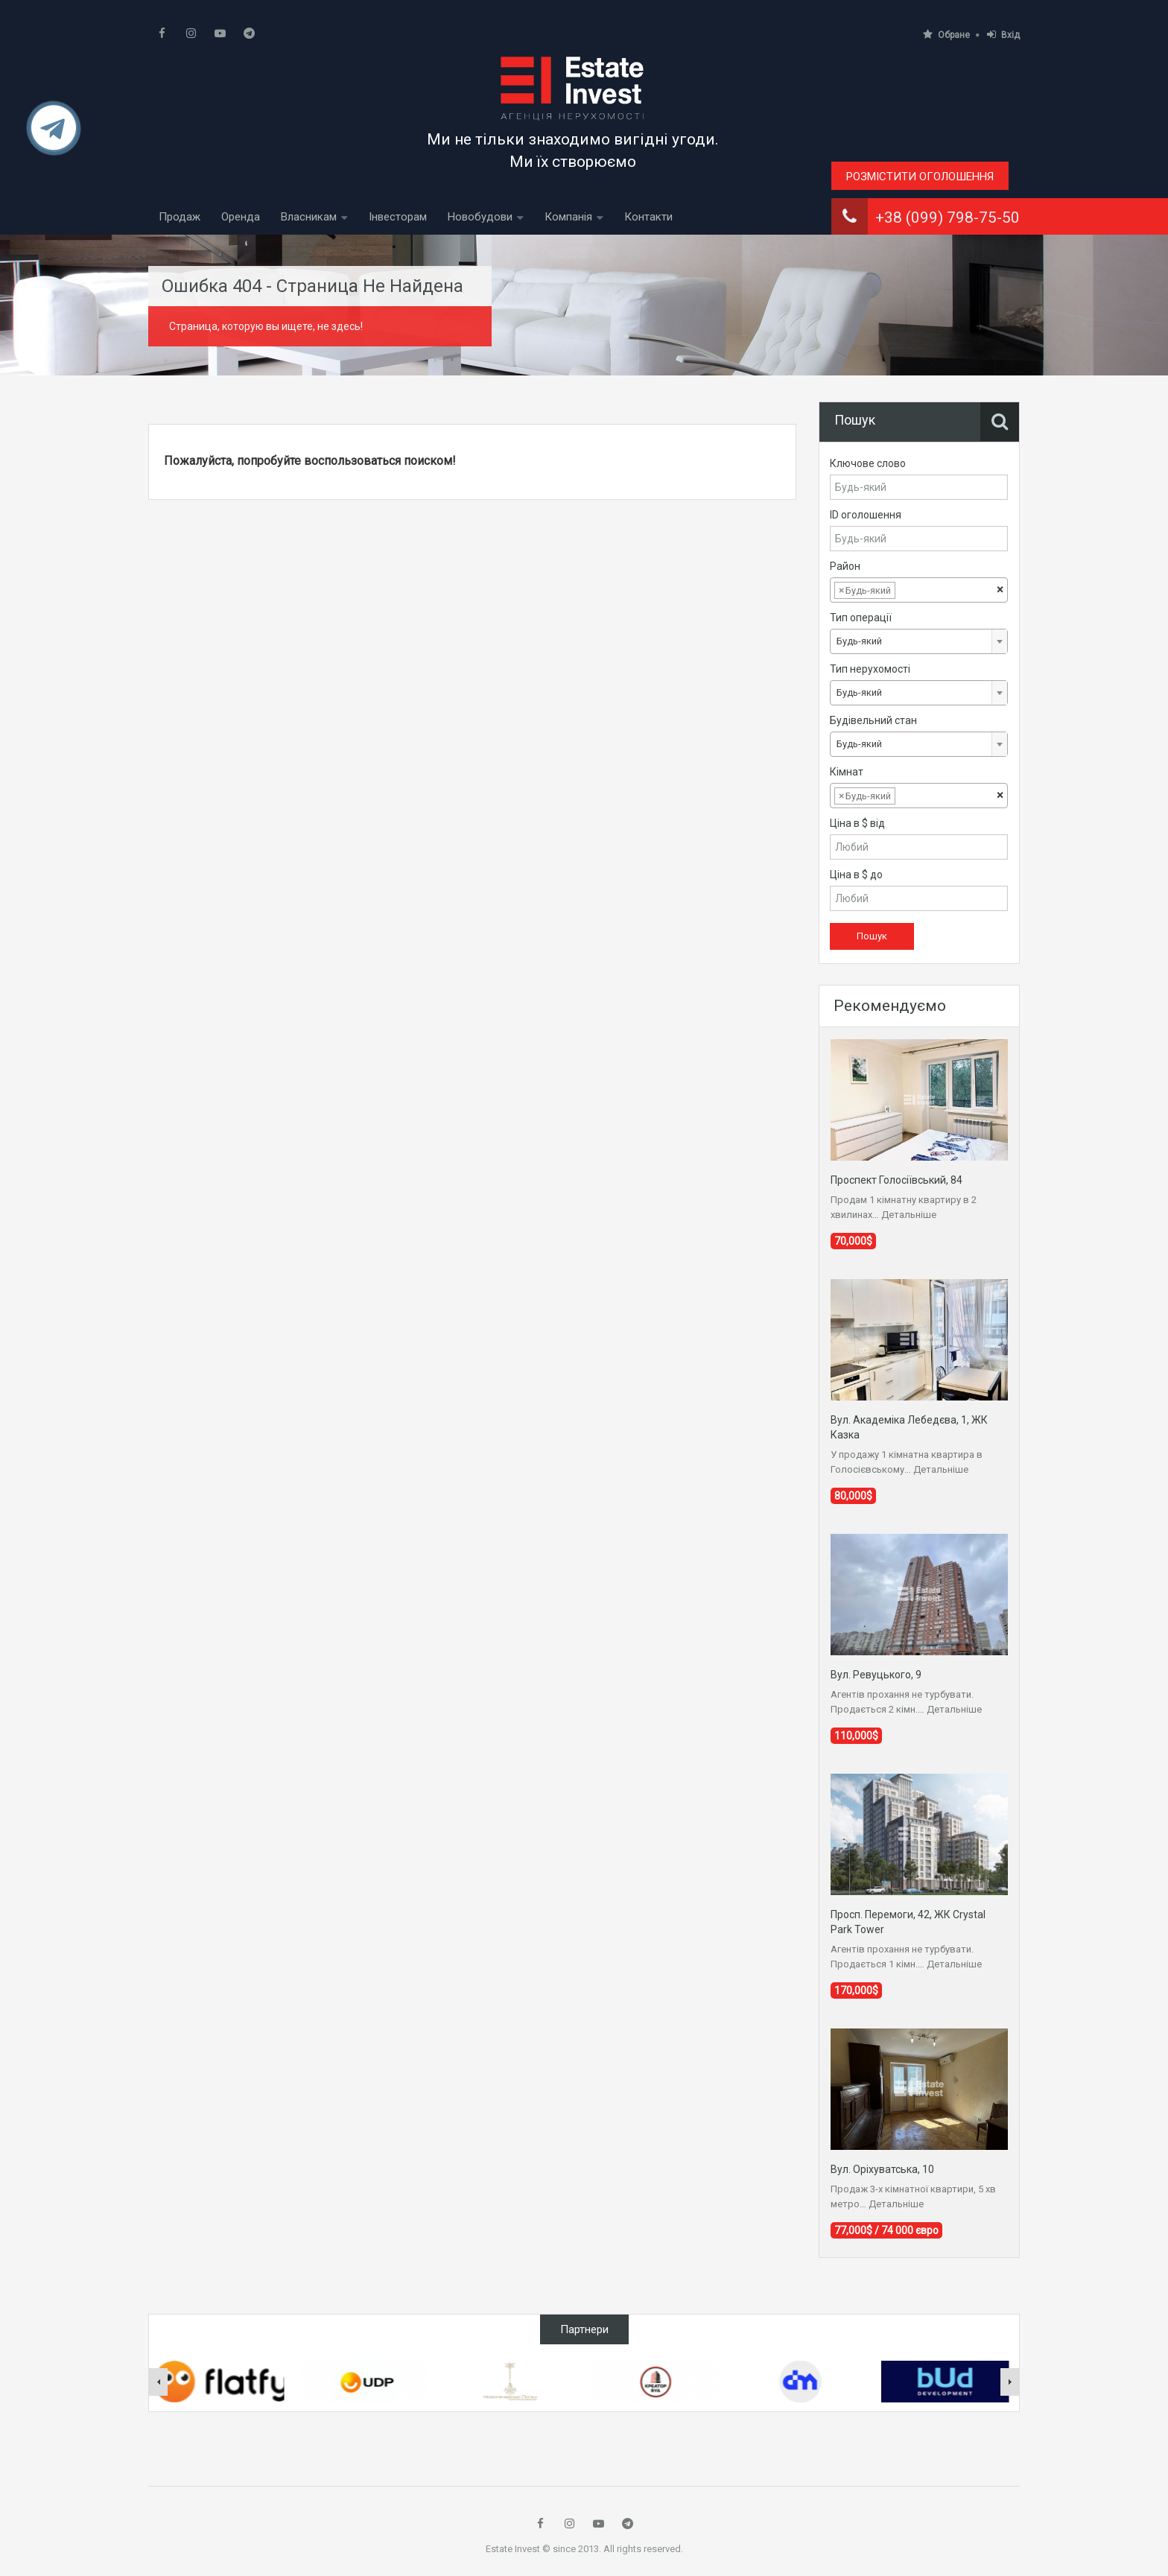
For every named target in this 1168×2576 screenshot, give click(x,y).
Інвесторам (398, 216)
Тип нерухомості (870, 669)
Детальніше (908, 1214)
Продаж (179, 216)
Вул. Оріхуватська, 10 (882, 2169)
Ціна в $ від (857, 823)
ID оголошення (865, 515)
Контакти (648, 216)
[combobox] (919, 590)
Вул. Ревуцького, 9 (876, 1675)
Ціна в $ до (856, 875)
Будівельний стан (873, 720)
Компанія (568, 216)
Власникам (309, 216)
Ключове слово (868, 463)
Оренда (240, 216)
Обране (946, 34)
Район (845, 566)
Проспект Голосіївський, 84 (896, 1180)
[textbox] (910, 591)
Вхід (1003, 34)
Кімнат (846, 772)
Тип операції (861, 618)
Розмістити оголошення (920, 176)
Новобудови (480, 216)
